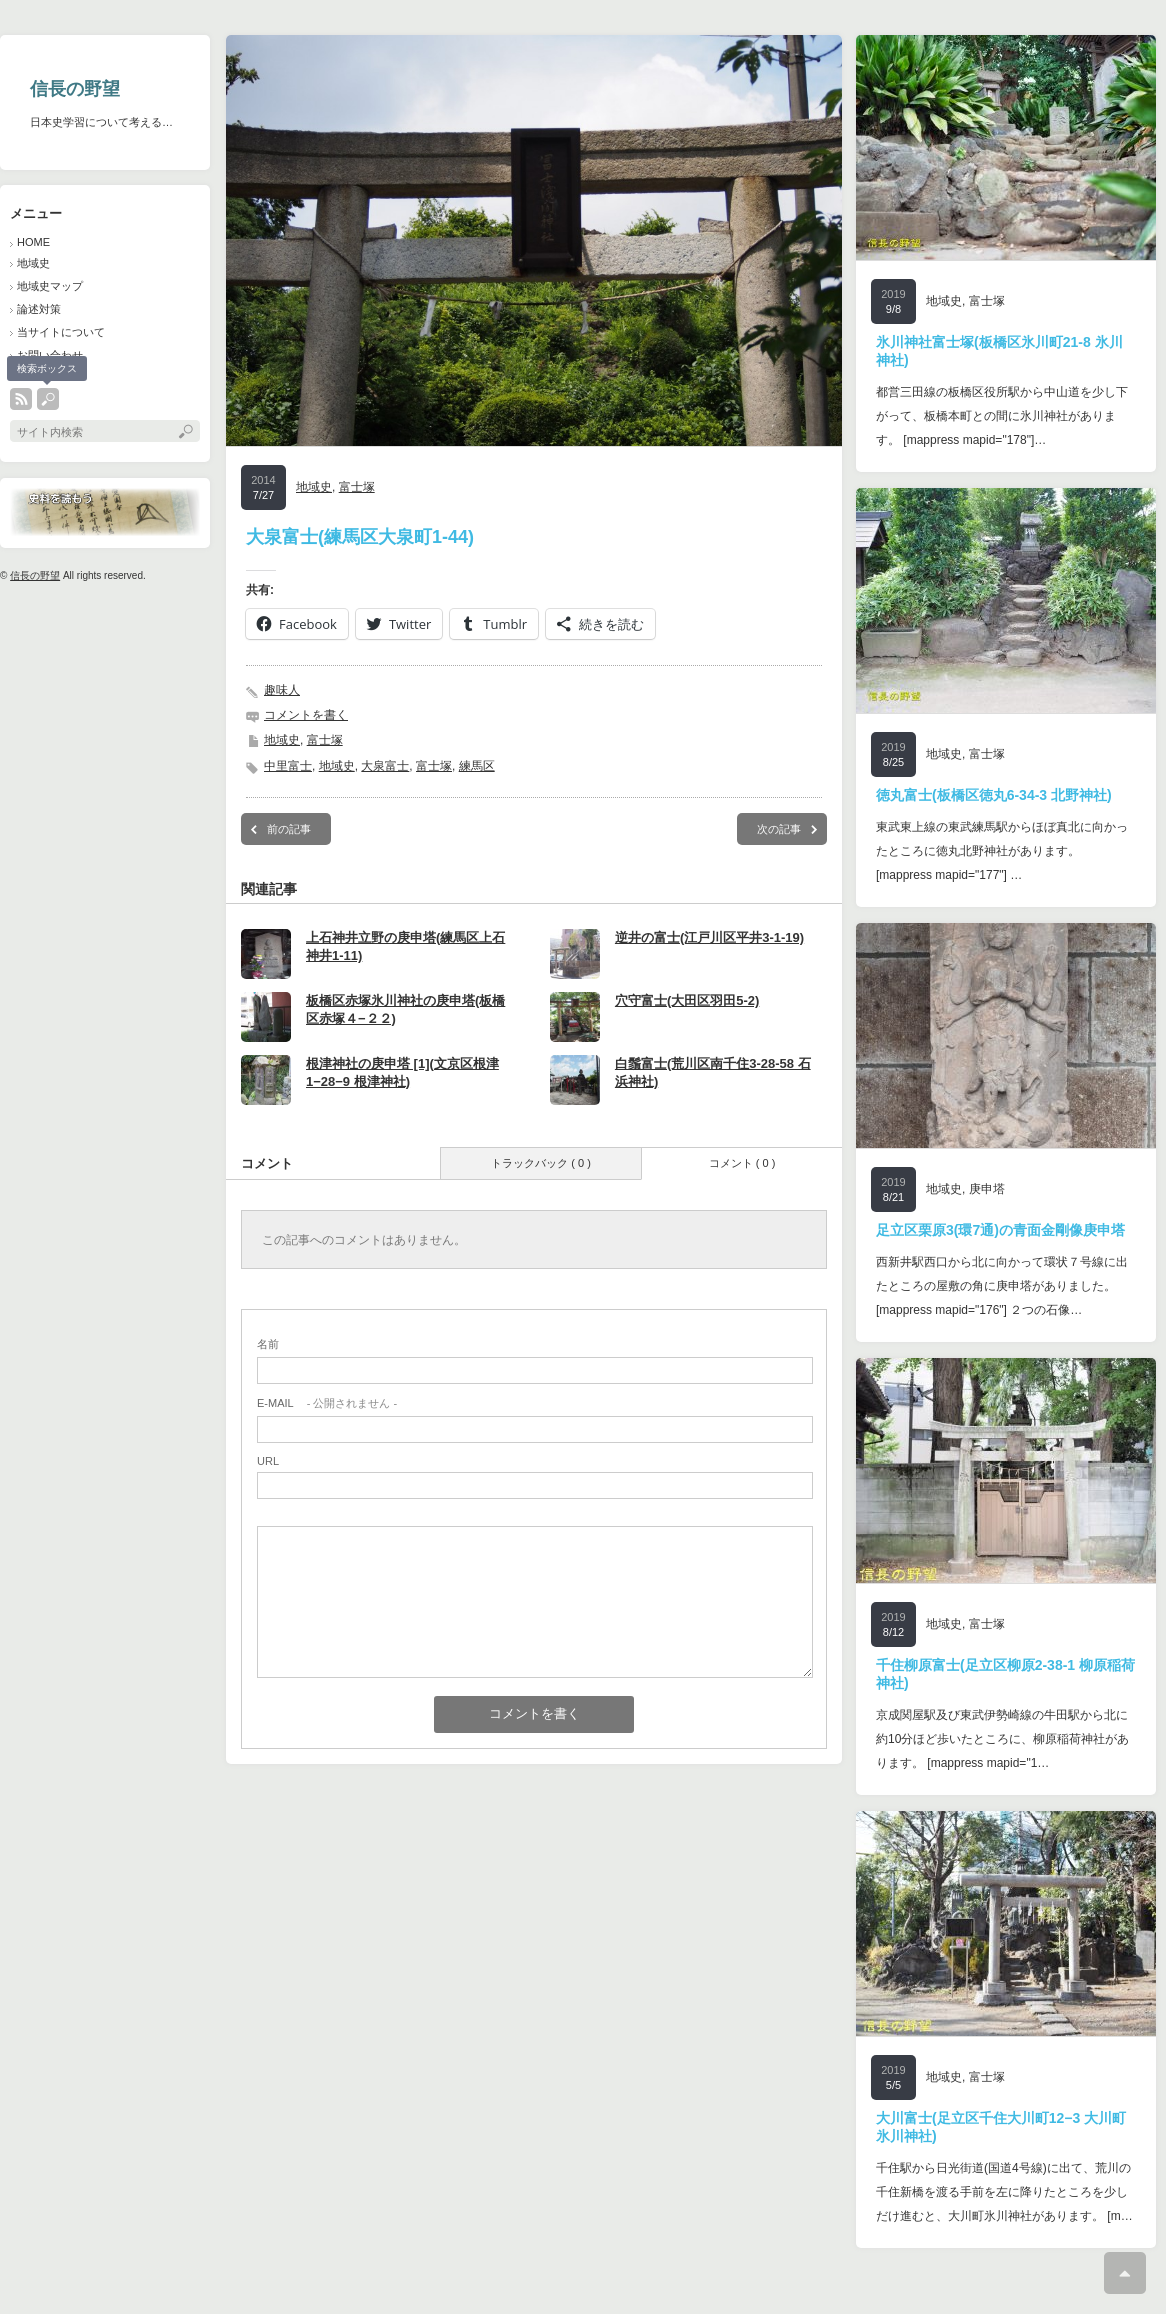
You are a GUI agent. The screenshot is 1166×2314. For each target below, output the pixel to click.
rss (21, 399)
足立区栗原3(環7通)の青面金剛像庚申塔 (1000, 1230)
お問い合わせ (50, 355)
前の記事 (289, 829)
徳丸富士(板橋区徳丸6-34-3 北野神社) (994, 795)
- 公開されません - (327, 1403)
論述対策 (39, 309)
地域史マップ (50, 286)
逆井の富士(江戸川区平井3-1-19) (709, 937)
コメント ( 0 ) (742, 1163)
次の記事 (779, 829)
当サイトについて (61, 332)
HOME (33, 242)
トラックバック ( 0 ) (541, 1163)
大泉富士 (385, 766)
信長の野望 (75, 89)
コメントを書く (306, 715)
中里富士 (288, 766)
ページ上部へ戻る (1125, 2273)
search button (48, 399)
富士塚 (357, 487)
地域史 (33, 263)
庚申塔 (987, 1189)
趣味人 (282, 690)
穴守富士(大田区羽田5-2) (687, 1000)
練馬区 (477, 766)
